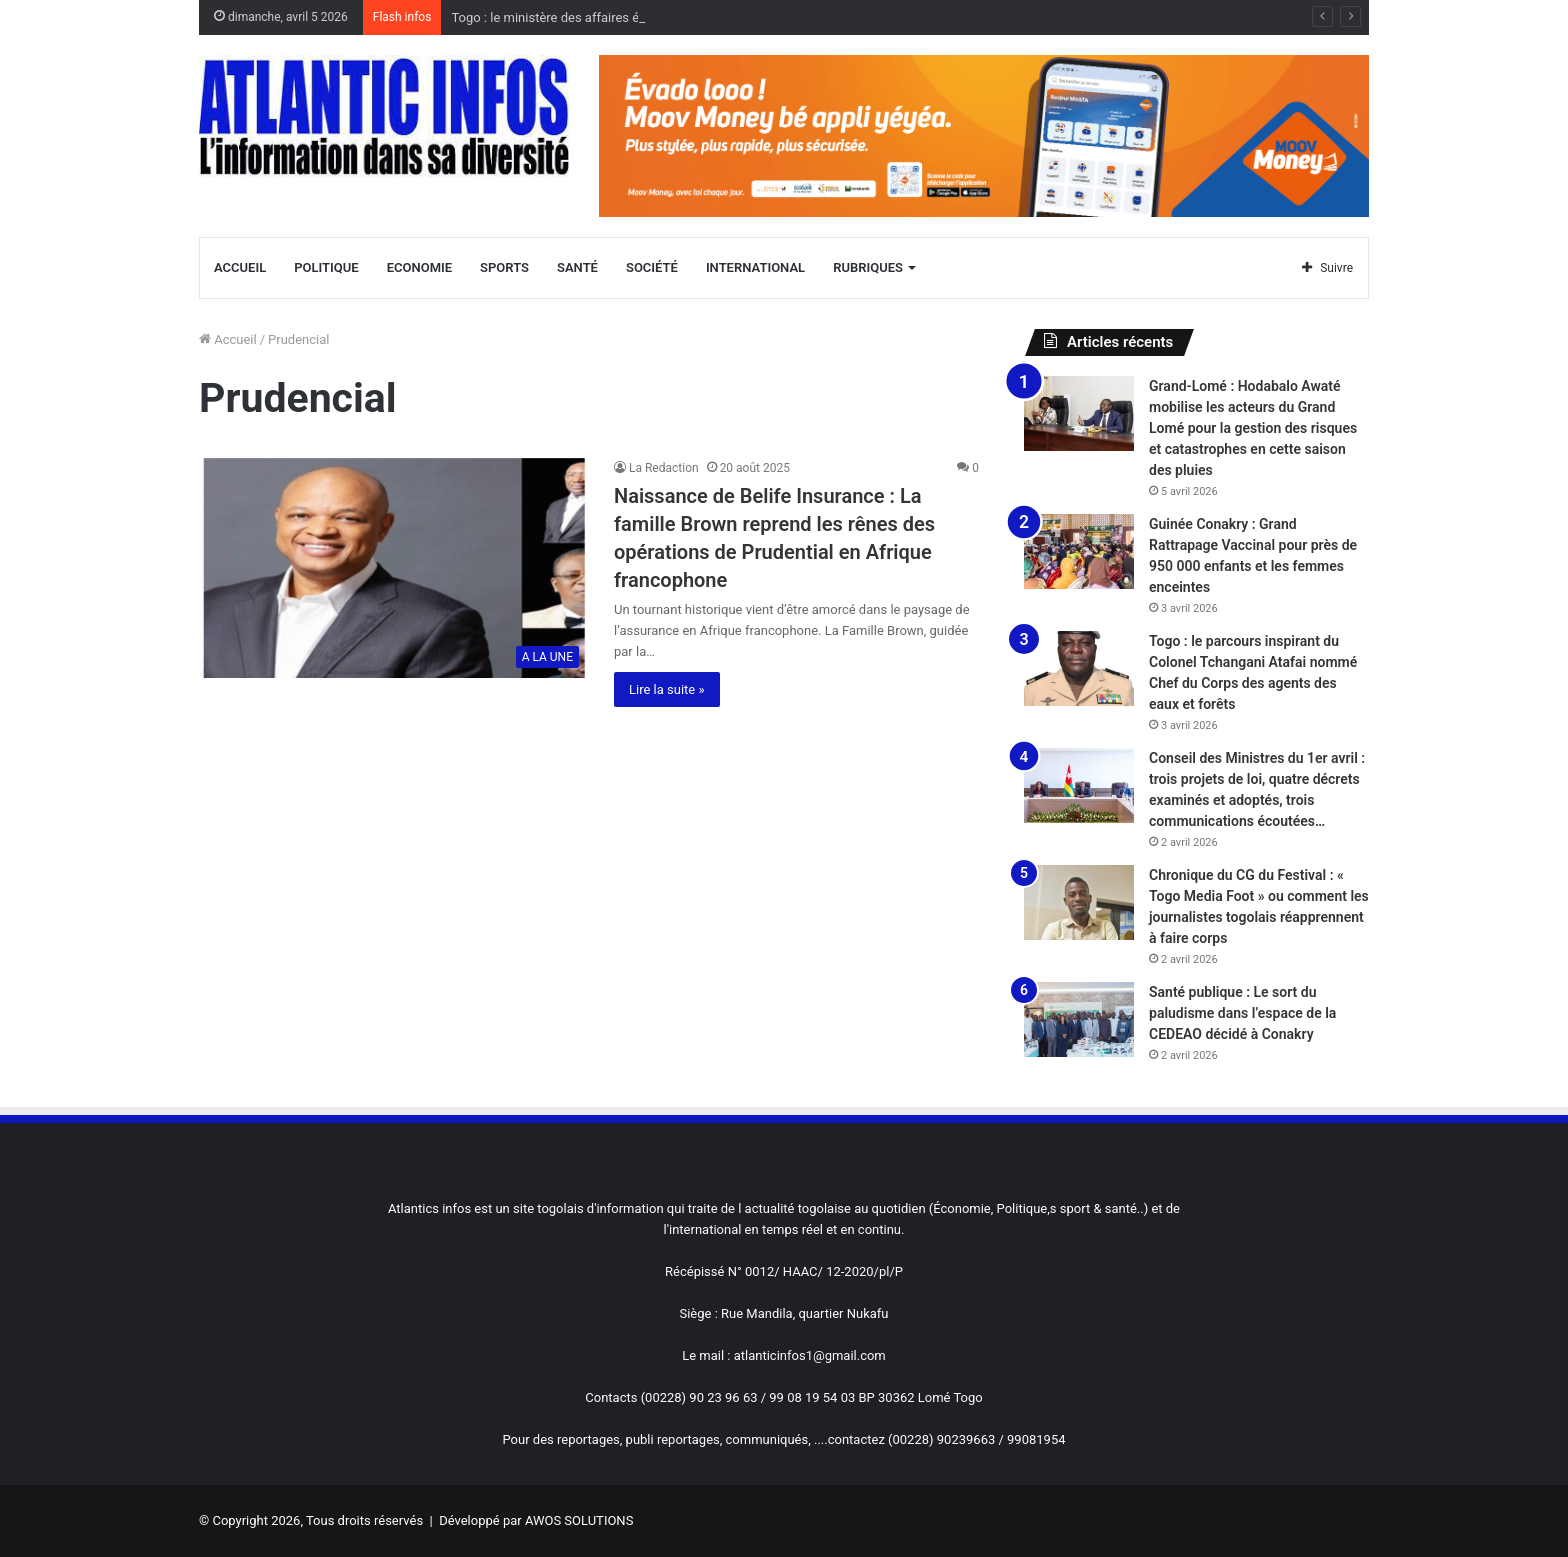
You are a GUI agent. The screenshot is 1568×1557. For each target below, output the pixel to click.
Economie (419, 267)
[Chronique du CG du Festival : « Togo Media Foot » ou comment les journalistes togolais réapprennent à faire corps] (1079, 902)
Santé (577, 267)
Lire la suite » (667, 689)
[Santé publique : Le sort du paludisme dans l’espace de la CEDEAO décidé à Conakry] (1079, 1019)
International (755, 267)
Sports (504, 267)
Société (652, 267)
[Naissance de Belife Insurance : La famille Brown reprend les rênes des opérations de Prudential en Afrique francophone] (394, 568)
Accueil (240, 267)
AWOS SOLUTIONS (579, 1520)
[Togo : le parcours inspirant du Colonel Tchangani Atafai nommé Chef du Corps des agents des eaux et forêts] (1079, 668)
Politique (326, 267)
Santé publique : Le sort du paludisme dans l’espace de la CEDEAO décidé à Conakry (1242, 1013)
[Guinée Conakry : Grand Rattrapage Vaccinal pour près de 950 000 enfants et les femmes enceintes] (1079, 551)
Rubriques (868, 267)
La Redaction (664, 468)
